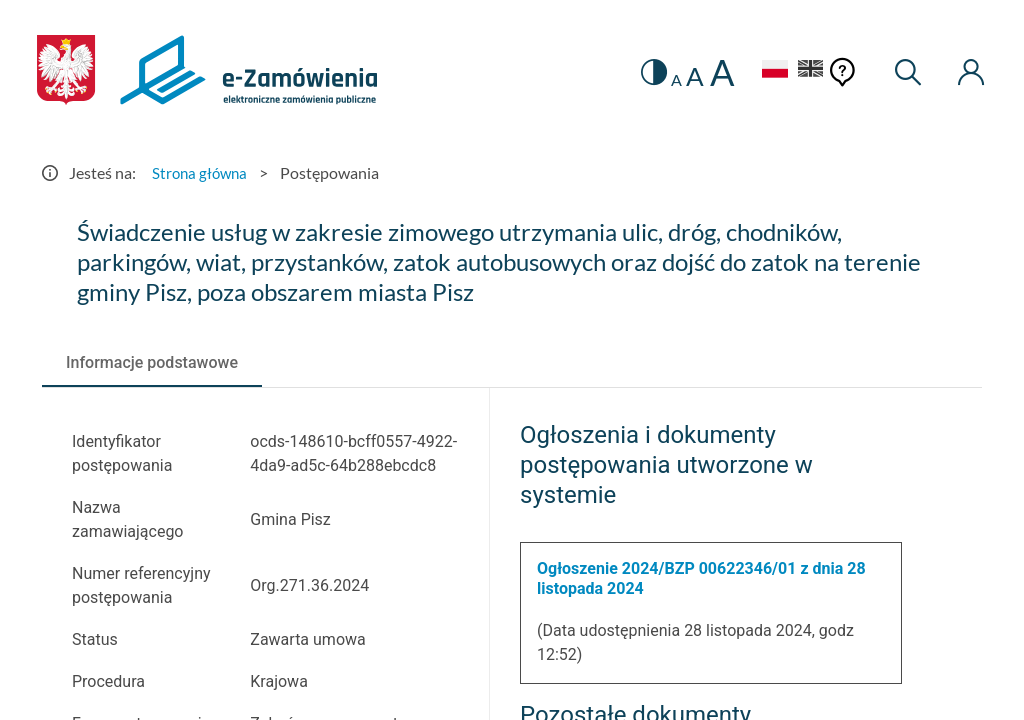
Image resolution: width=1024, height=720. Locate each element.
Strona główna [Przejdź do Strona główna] (202, 172)
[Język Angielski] (804, 71)
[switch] (638, 72)
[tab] (152, 363)
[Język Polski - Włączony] (761, 71)
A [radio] (662, 80)
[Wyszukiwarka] (903, 72)
